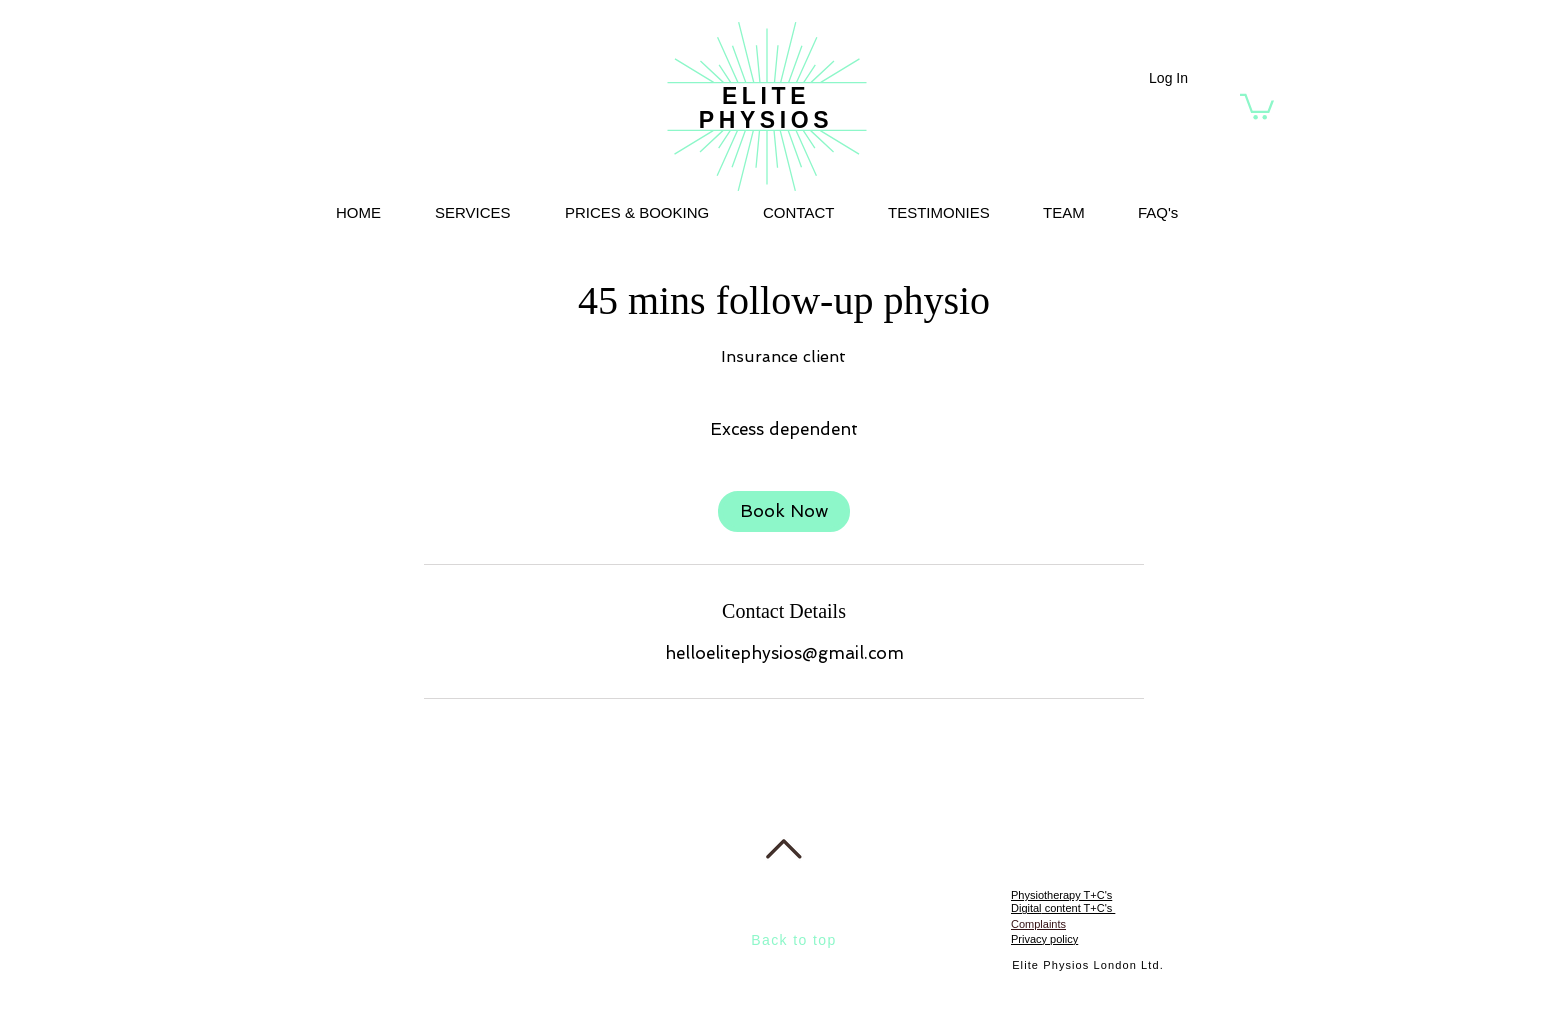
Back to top (793, 940)
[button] (1257, 105)
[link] (784, 511)
